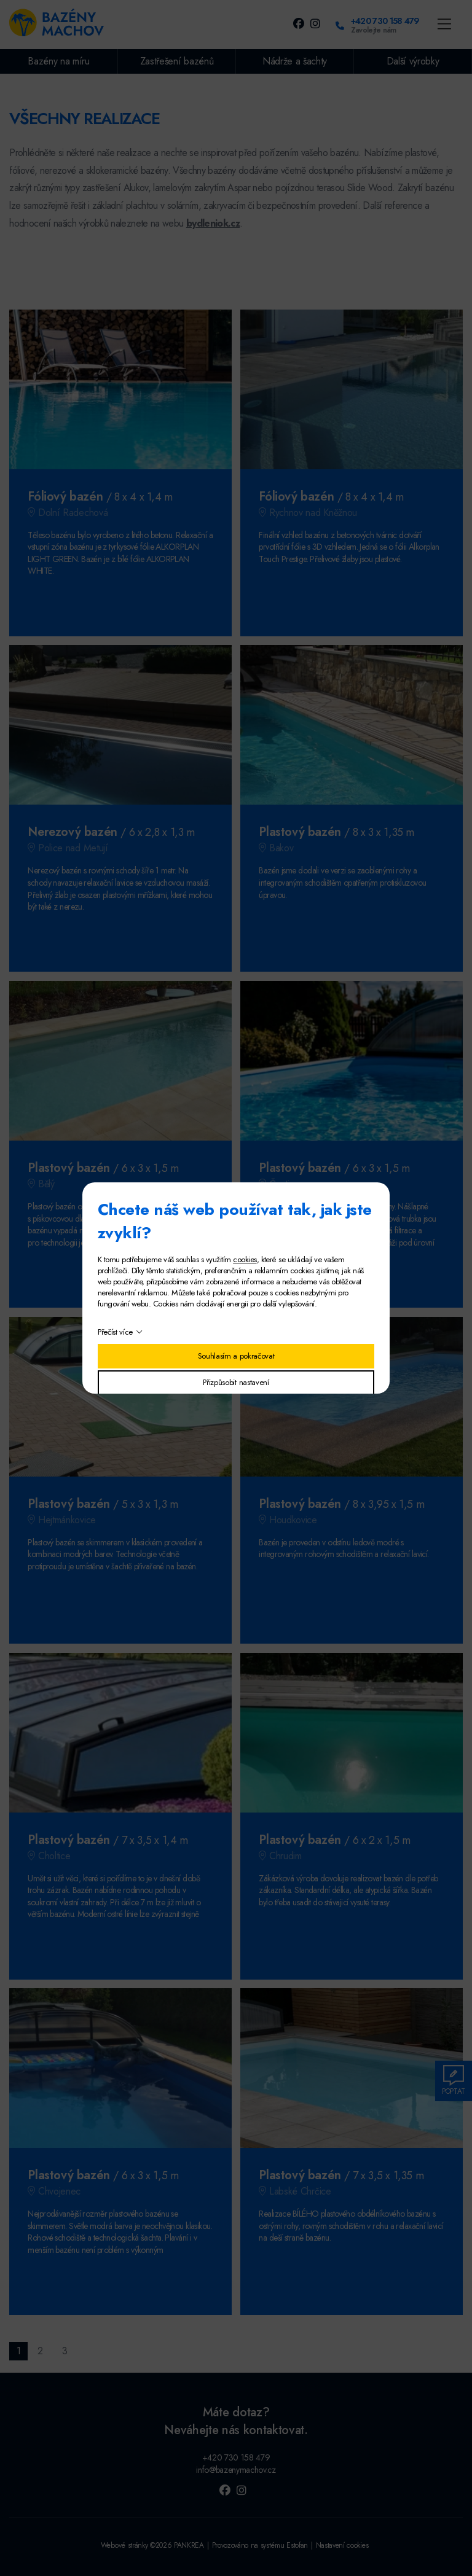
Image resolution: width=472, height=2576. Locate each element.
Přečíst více (115, 1332)
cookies (244, 1259)
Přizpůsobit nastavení (236, 1382)
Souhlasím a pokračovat (236, 1356)
